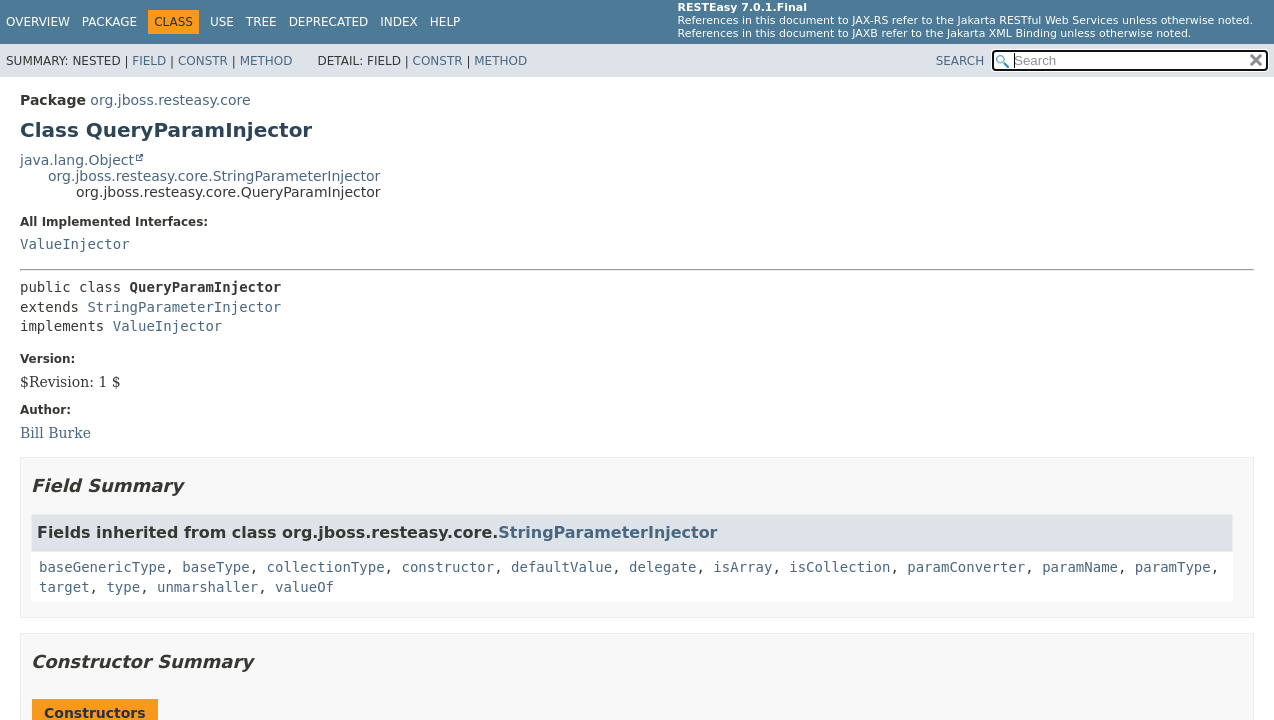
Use (222, 22)
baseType (215, 567)
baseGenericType (102, 567)
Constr (203, 61)
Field (149, 61)
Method (266, 61)
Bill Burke (55, 433)
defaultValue (561, 567)
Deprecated (329, 22)
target (64, 587)
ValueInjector (75, 244)
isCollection (839, 567)
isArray (742, 567)
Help (445, 22)
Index (399, 22)
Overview (38, 22)
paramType (1173, 567)
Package (109, 22)
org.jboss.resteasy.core (170, 100)
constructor (447, 567)
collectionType (326, 567)
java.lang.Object (77, 160)
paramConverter (966, 567)
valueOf (304, 587)
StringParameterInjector (184, 307)
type (123, 587)
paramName (1080, 567)
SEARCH (960, 61)
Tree (261, 22)
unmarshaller (207, 587)
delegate (662, 567)
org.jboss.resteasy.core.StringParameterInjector (214, 176)
